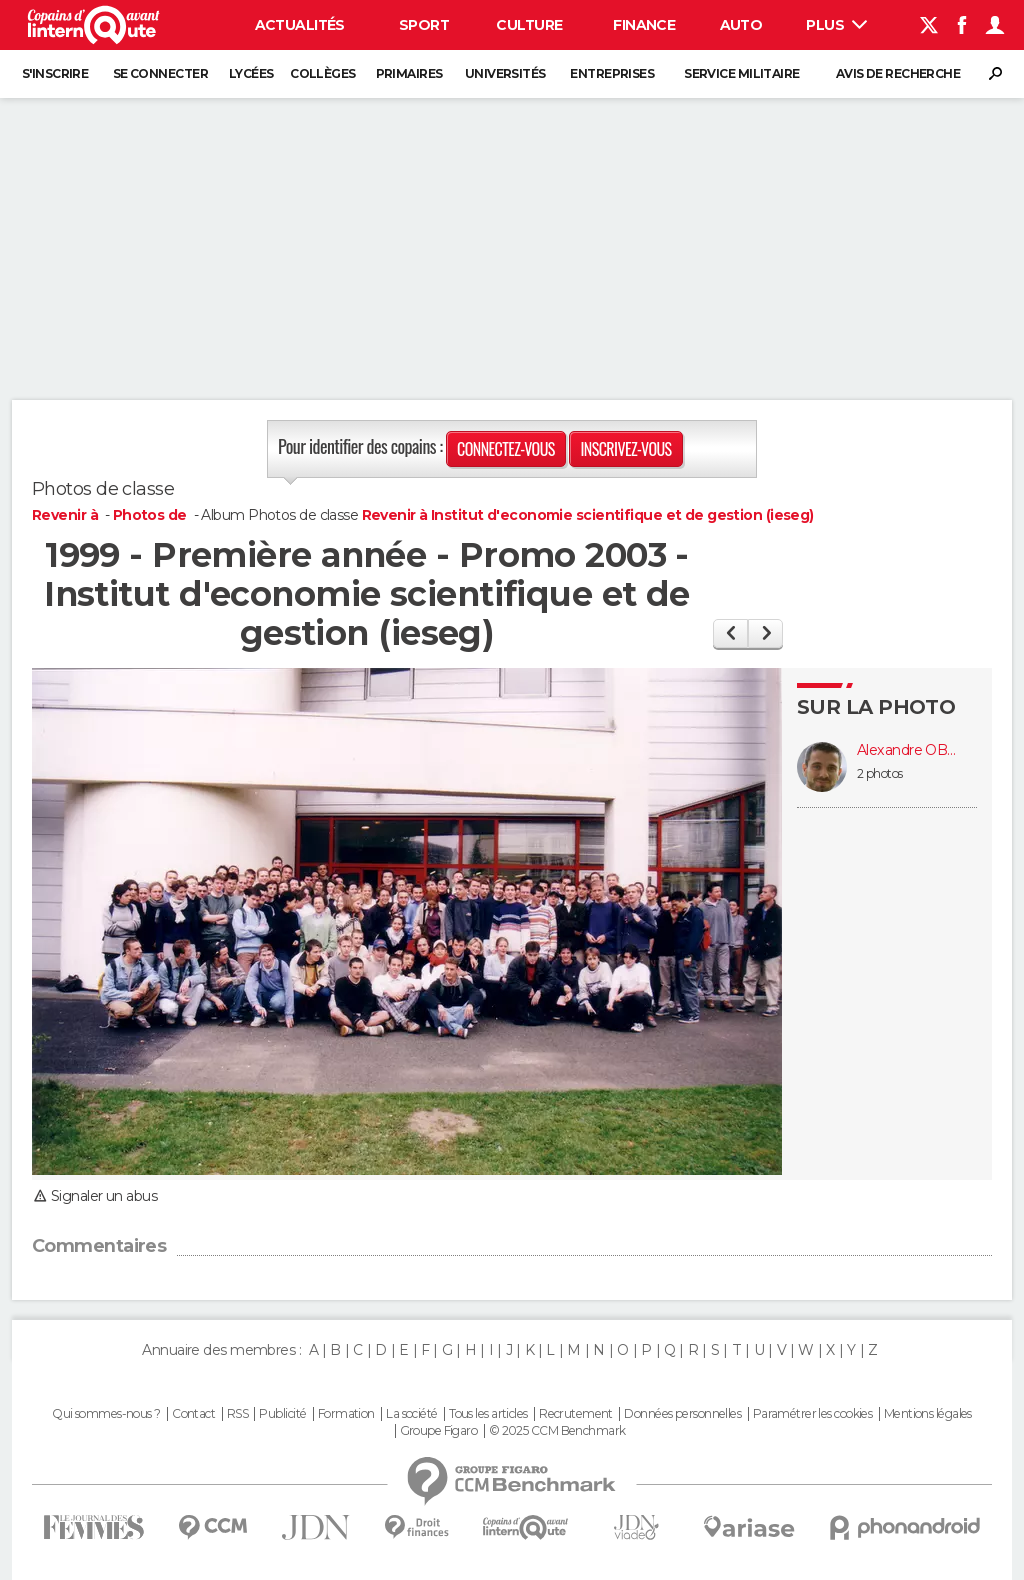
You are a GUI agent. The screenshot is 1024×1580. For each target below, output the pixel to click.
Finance (644, 25)
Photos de (151, 515)
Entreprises (612, 73)
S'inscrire (55, 73)
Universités (505, 73)
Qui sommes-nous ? (106, 1414)
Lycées (251, 73)
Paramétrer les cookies (813, 1414)
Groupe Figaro (439, 1431)
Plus (836, 25)
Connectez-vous (506, 449)
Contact (193, 1414)
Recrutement (576, 1414)
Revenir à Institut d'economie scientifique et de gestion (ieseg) (588, 515)
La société (411, 1414)
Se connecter (160, 73)
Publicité (282, 1414)
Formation (346, 1414)
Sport (424, 25)
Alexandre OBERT (907, 750)
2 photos (880, 773)
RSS (237, 1414)
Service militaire (741, 73)
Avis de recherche (898, 73)
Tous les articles (488, 1414)
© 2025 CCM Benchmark (557, 1431)
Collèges (323, 73)
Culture (529, 25)
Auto (741, 25)
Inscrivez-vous (625, 449)
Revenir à (66, 515)
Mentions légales (928, 1414)
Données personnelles (682, 1414)
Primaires (409, 73)
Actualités (300, 25)
